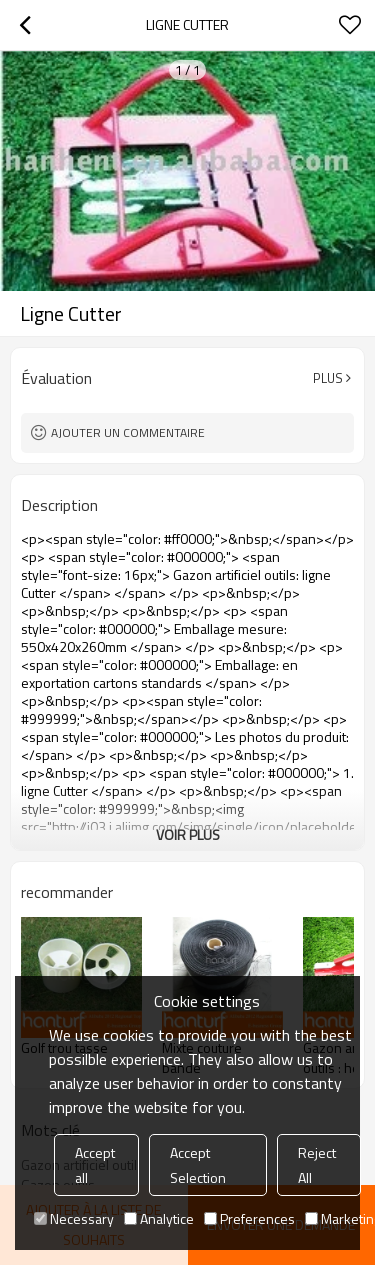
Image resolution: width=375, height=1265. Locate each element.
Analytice (159, 1218)
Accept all (95, 1165)
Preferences (249, 1218)
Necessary (74, 1218)
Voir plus (188, 834)
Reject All (317, 1165)
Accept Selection (198, 1165)
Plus (328, 378)
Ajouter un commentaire (128, 432)
